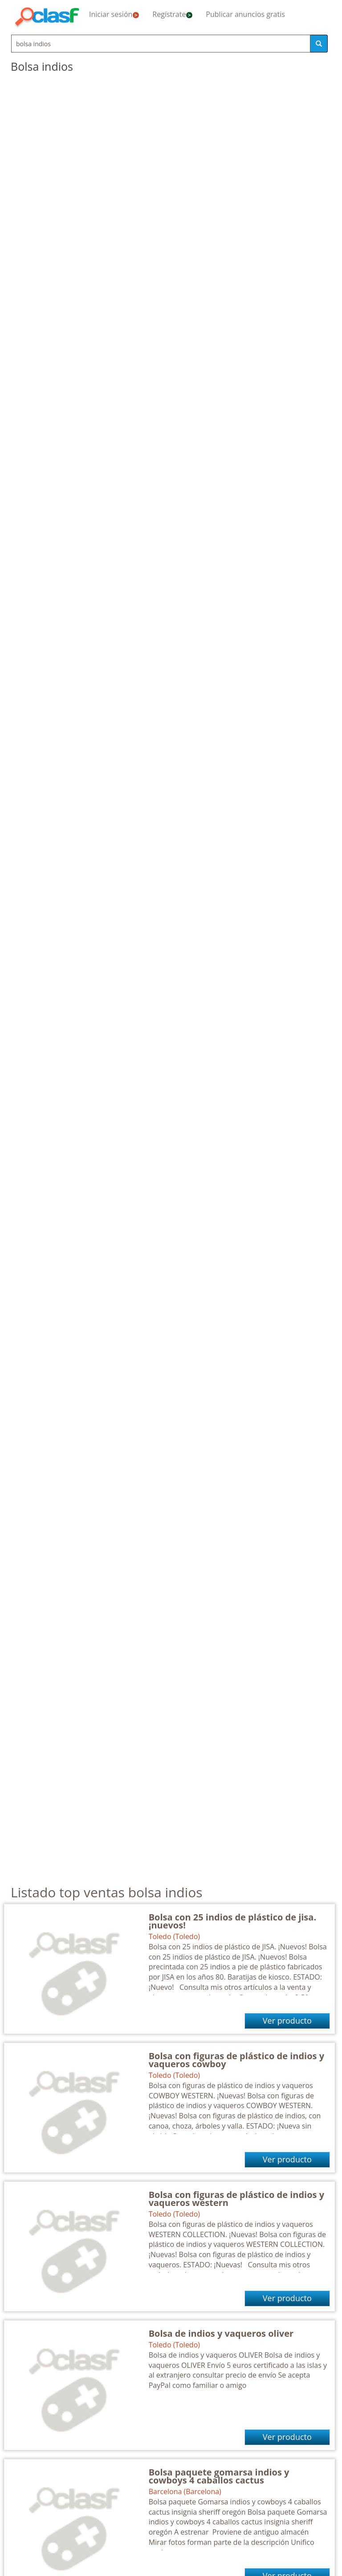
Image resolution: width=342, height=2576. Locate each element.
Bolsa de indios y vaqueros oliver (221, 2333)
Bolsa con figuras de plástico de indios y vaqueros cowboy (236, 2060)
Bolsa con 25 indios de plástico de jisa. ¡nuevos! (232, 1921)
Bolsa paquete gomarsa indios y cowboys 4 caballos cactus (219, 2476)
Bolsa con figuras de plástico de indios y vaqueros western (236, 2199)
